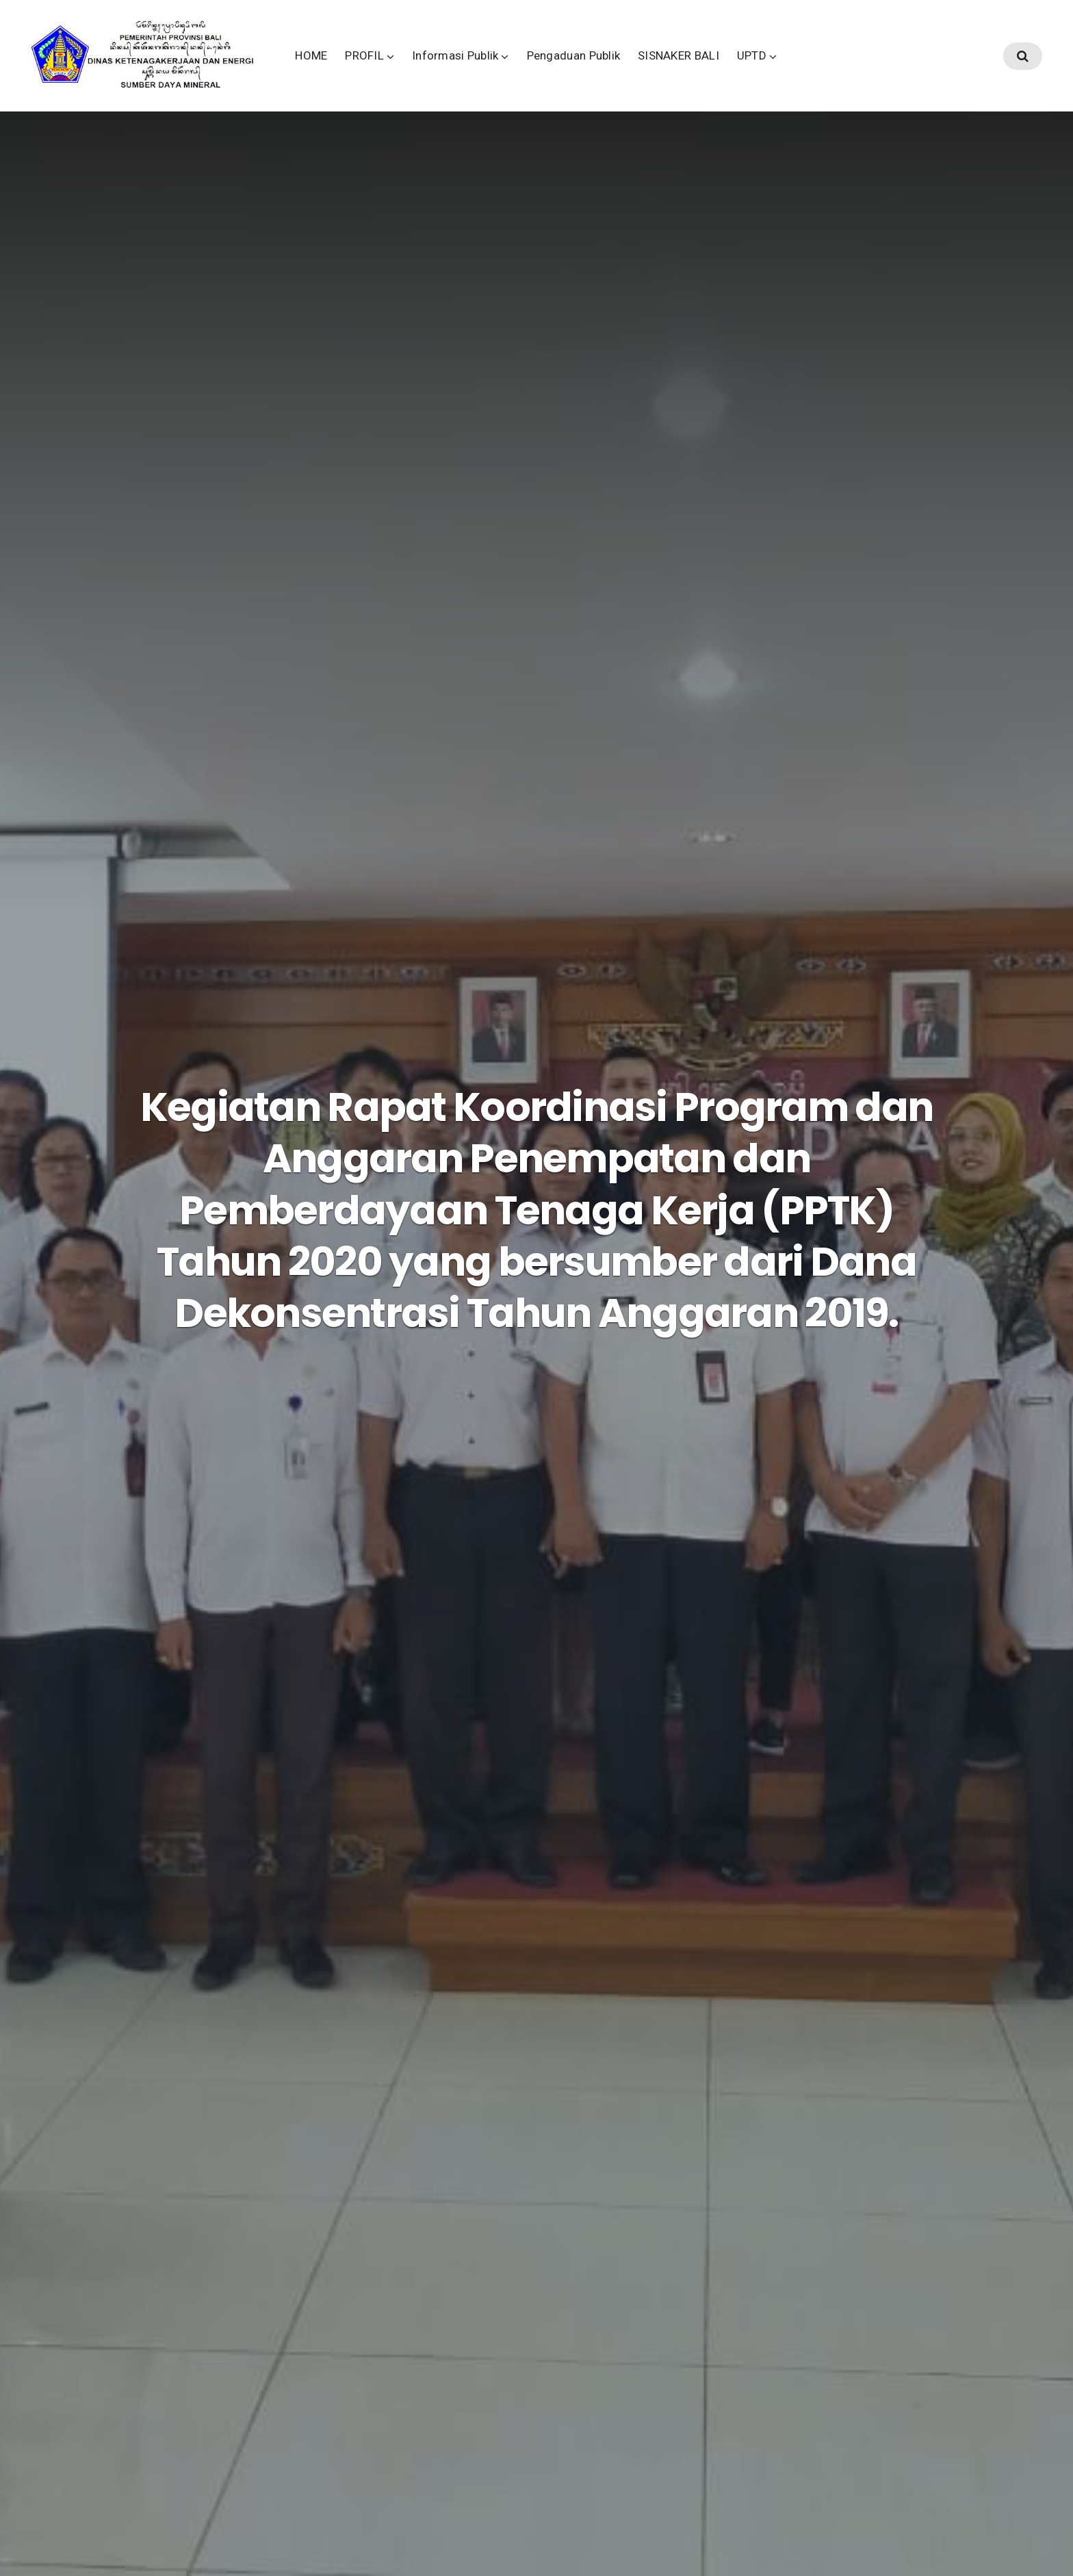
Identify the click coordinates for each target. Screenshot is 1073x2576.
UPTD (830, 68)
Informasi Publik (534, 68)
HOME (390, 68)
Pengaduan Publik (652, 68)
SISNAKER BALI (758, 68)
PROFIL (443, 68)
